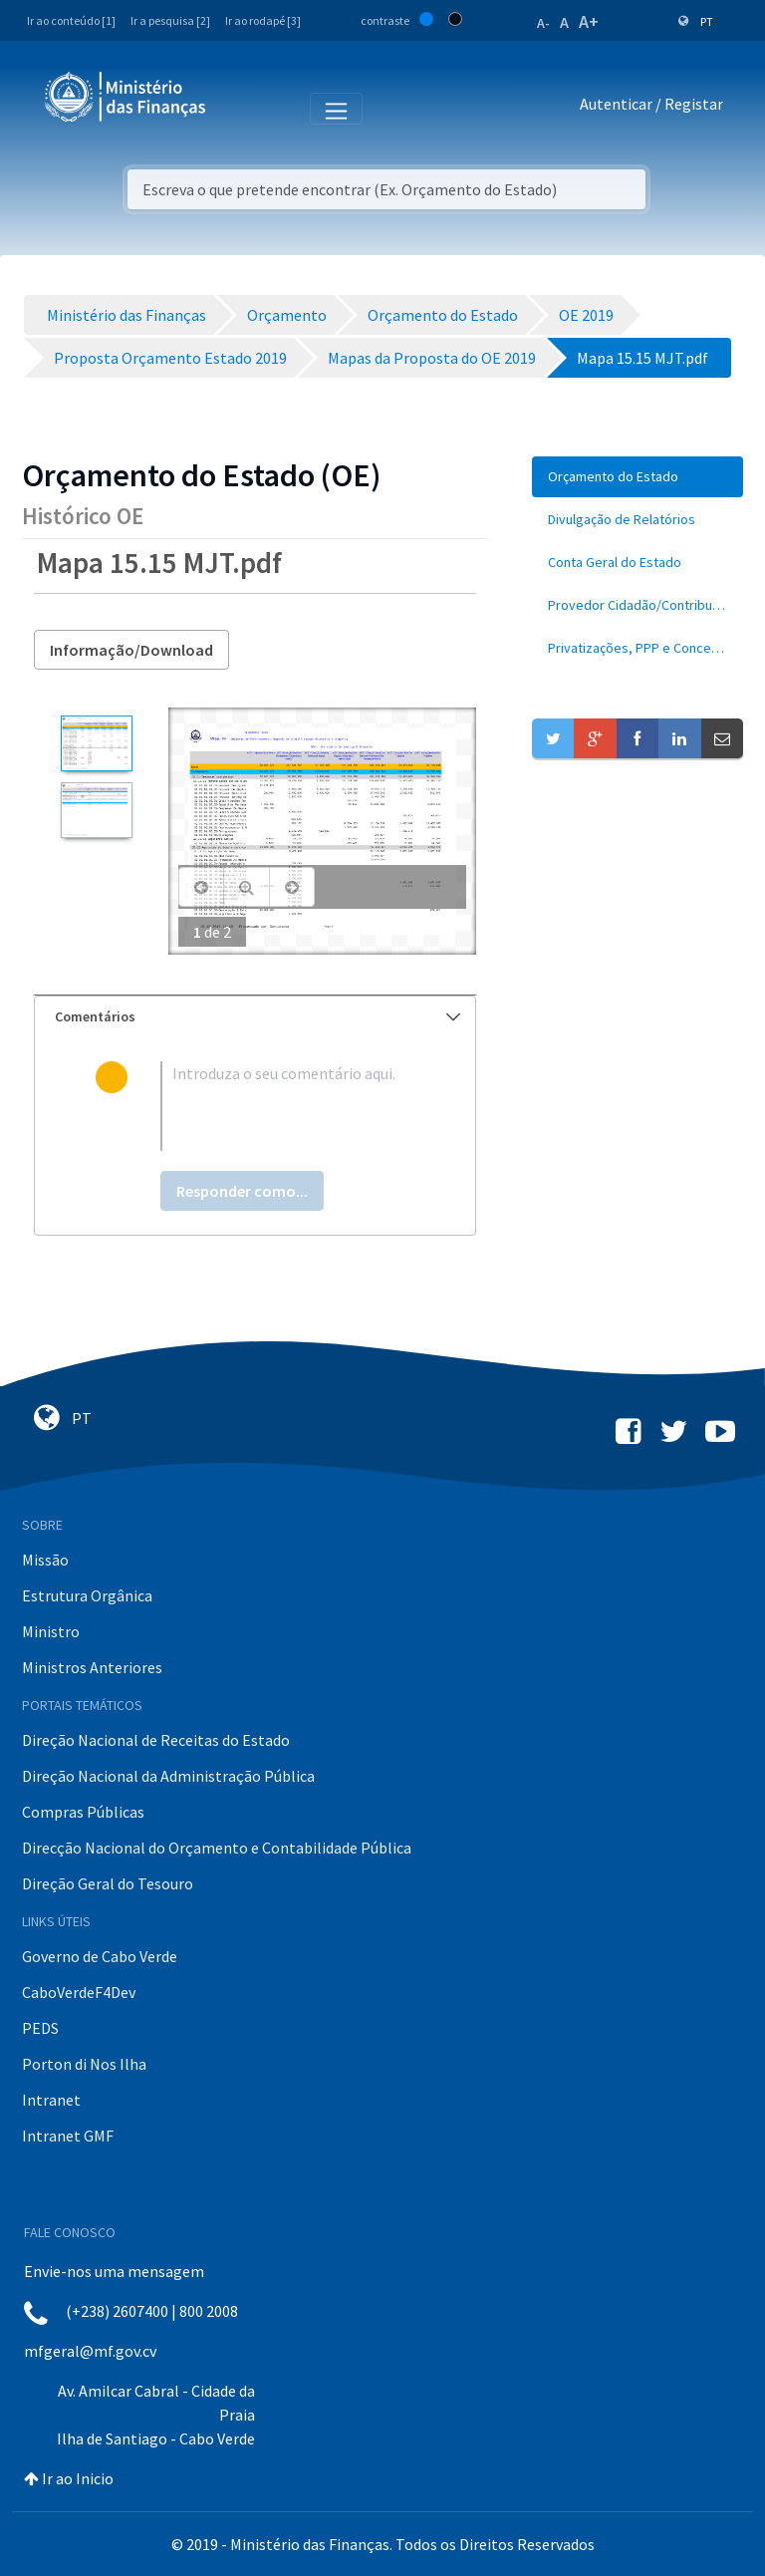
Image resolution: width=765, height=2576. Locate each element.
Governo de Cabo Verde (99, 1956)
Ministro (51, 1631)
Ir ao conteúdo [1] (71, 20)
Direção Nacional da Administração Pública (168, 1776)
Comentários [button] (257, 1016)
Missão (45, 1560)
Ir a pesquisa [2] (170, 20)
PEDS (40, 2028)
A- (543, 23)
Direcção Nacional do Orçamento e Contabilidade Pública (216, 1848)
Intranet (51, 2100)
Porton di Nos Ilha (84, 2064)
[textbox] (287, 1106)
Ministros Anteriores (92, 1667)
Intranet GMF (68, 2136)
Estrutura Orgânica (87, 1595)
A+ (589, 21)
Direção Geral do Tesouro (107, 1883)
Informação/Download (131, 650)
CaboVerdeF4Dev (78, 1992)
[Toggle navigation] (237, 107)
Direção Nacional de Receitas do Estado (156, 1740)
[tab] (255, 1017)
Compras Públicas (83, 1812)
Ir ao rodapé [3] (263, 20)
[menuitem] (637, 476)
